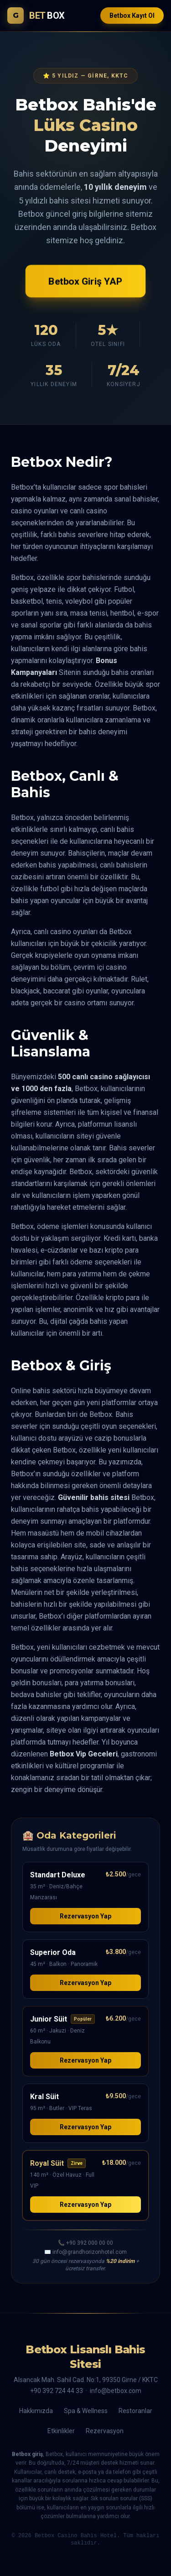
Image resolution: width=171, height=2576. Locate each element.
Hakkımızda (36, 2410)
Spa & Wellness (86, 2410)
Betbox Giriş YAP (85, 281)
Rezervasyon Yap (85, 1916)
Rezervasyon (105, 2431)
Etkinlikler (61, 2431)
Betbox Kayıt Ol (132, 15)
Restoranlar (135, 2410)
